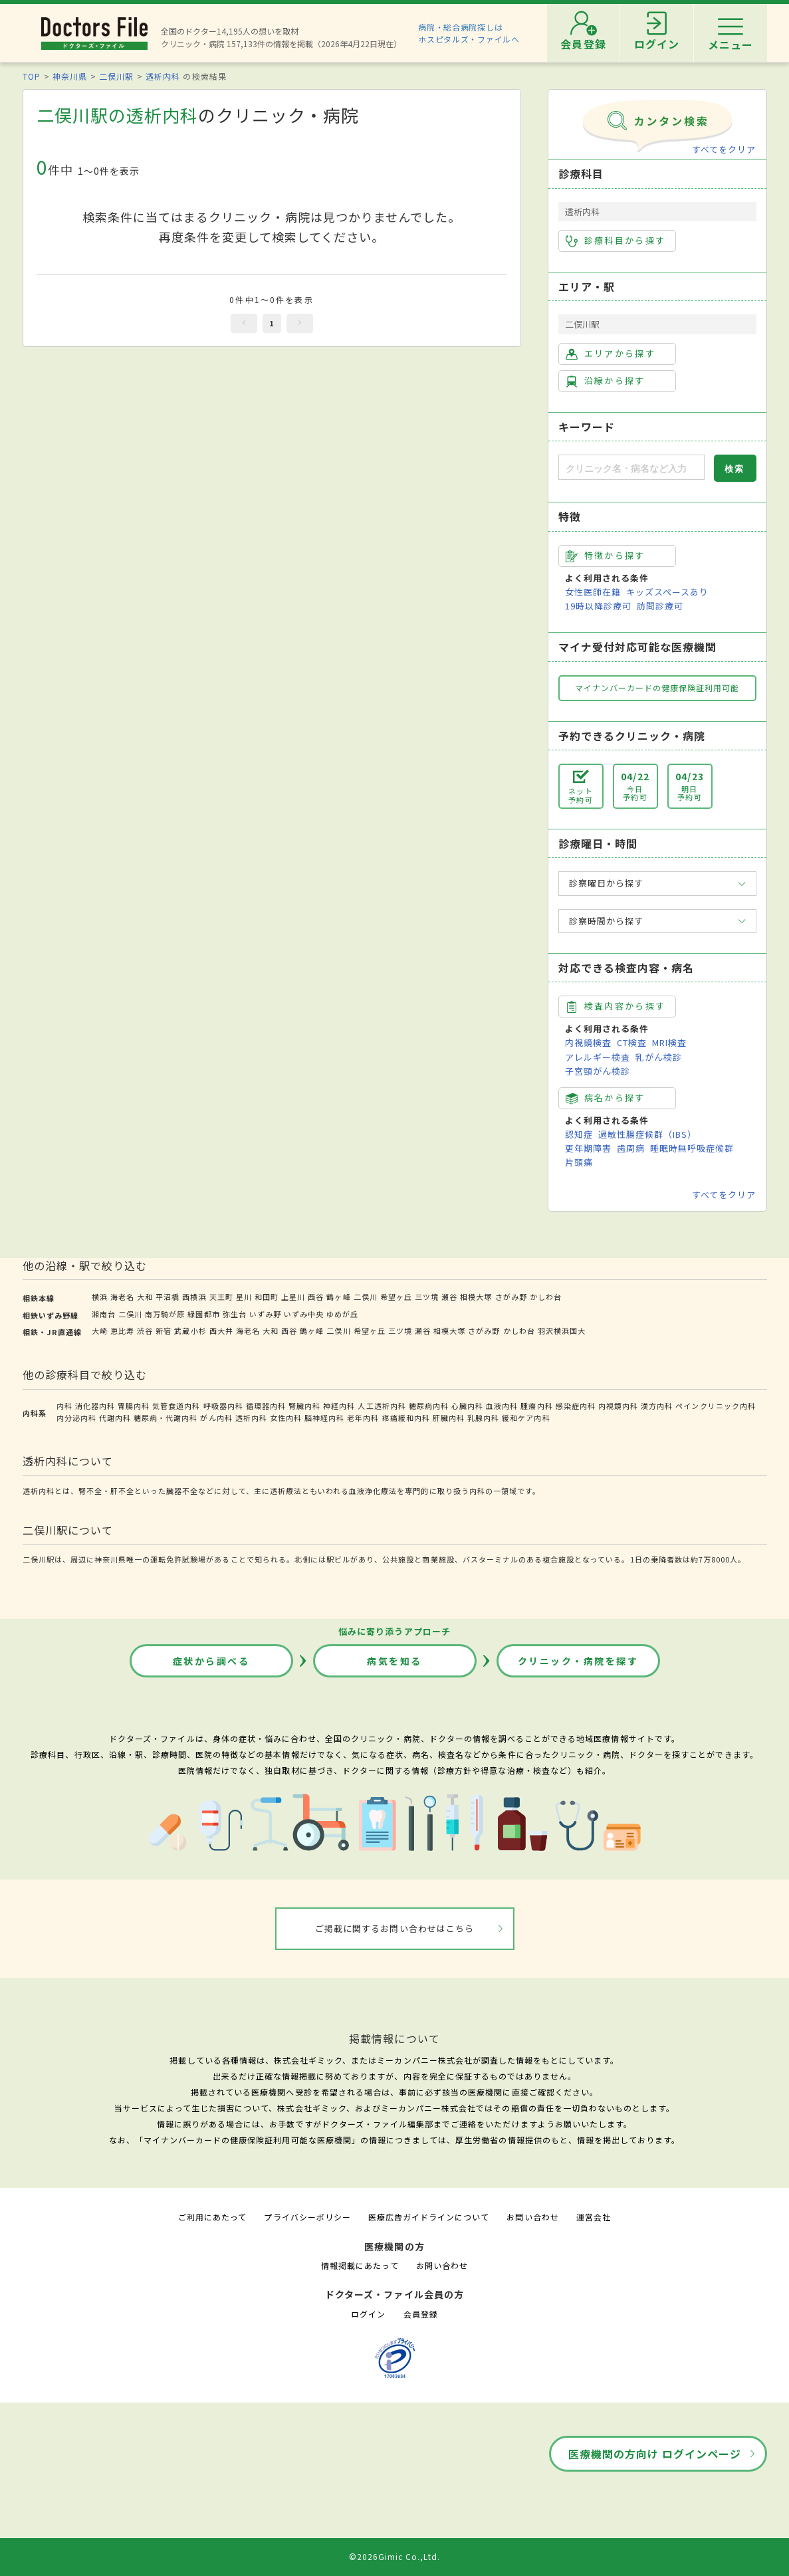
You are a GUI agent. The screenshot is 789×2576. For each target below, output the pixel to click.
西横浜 (194, 1296)
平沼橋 (167, 1296)
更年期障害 (588, 1148)
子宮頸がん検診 (597, 1071)
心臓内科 (467, 1405)
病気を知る (394, 1660)
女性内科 (286, 1417)
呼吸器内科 (223, 1405)
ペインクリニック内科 (715, 1405)
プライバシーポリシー (307, 2216)
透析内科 (163, 76)
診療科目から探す (616, 240)
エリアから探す (610, 353)
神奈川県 (70, 76)
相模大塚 (476, 1296)
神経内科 (339, 1405)
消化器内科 (95, 1405)
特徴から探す (605, 555)
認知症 (579, 1134)
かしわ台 (546, 1296)
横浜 (100, 1296)
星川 (244, 1296)
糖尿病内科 (429, 1405)
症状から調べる (211, 1660)
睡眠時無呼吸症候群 (692, 1148)
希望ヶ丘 (396, 1296)
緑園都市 (203, 1314)
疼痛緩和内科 (406, 1417)
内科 (64, 1405)
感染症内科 (576, 1405)
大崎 (100, 1330)
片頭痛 (579, 1162)
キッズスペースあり (667, 592)
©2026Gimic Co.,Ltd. (395, 2556)
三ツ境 (427, 1296)
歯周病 (631, 1148)
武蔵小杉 (190, 1330)
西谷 (316, 1296)
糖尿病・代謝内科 (165, 1417)
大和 (145, 1296)
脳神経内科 (324, 1417)
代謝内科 (115, 1417)
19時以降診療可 (598, 605)
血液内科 (502, 1405)
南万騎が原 (165, 1314)
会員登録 (420, 2313)
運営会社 (593, 2216)
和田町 (267, 1296)
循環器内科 (266, 1405)
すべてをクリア (724, 149)
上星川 (293, 1296)
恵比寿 (122, 1330)
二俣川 (366, 1296)
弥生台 (235, 1314)
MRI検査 (669, 1042)
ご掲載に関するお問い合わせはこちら (394, 1928)
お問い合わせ (532, 2216)
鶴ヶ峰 (338, 1296)
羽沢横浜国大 (562, 1330)
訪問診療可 (660, 605)
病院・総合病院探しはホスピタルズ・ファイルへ (469, 33)
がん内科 (216, 1417)
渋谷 (145, 1330)
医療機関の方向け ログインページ (655, 2454)
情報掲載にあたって (359, 2265)
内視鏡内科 (618, 1405)
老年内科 (363, 1417)
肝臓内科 (449, 1417)
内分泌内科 (76, 1417)
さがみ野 (511, 1296)
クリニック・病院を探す (578, 1660)
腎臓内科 (304, 1405)
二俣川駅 (116, 76)
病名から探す (605, 1098)
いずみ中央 (304, 1314)
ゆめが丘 (342, 1314)
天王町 (221, 1296)
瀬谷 (449, 1296)
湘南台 (104, 1314)
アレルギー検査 (597, 1057)
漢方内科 (657, 1405)
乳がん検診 (658, 1057)
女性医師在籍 (593, 592)
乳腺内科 (483, 1417)
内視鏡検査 (588, 1042)
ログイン (368, 2313)
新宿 (163, 1330)
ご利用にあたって (212, 2216)
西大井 (221, 1330)
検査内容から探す (616, 1006)
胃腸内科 (134, 1405)
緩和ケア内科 (526, 1417)
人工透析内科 (381, 1405)
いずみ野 (265, 1314)
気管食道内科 (176, 1405)
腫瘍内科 (536, 1405)
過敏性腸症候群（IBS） (647, 1134)
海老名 (122, 1296)
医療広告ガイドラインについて (429, 2216)
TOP (32, 76)
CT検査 (632, 1042)
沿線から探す (605, 380)
